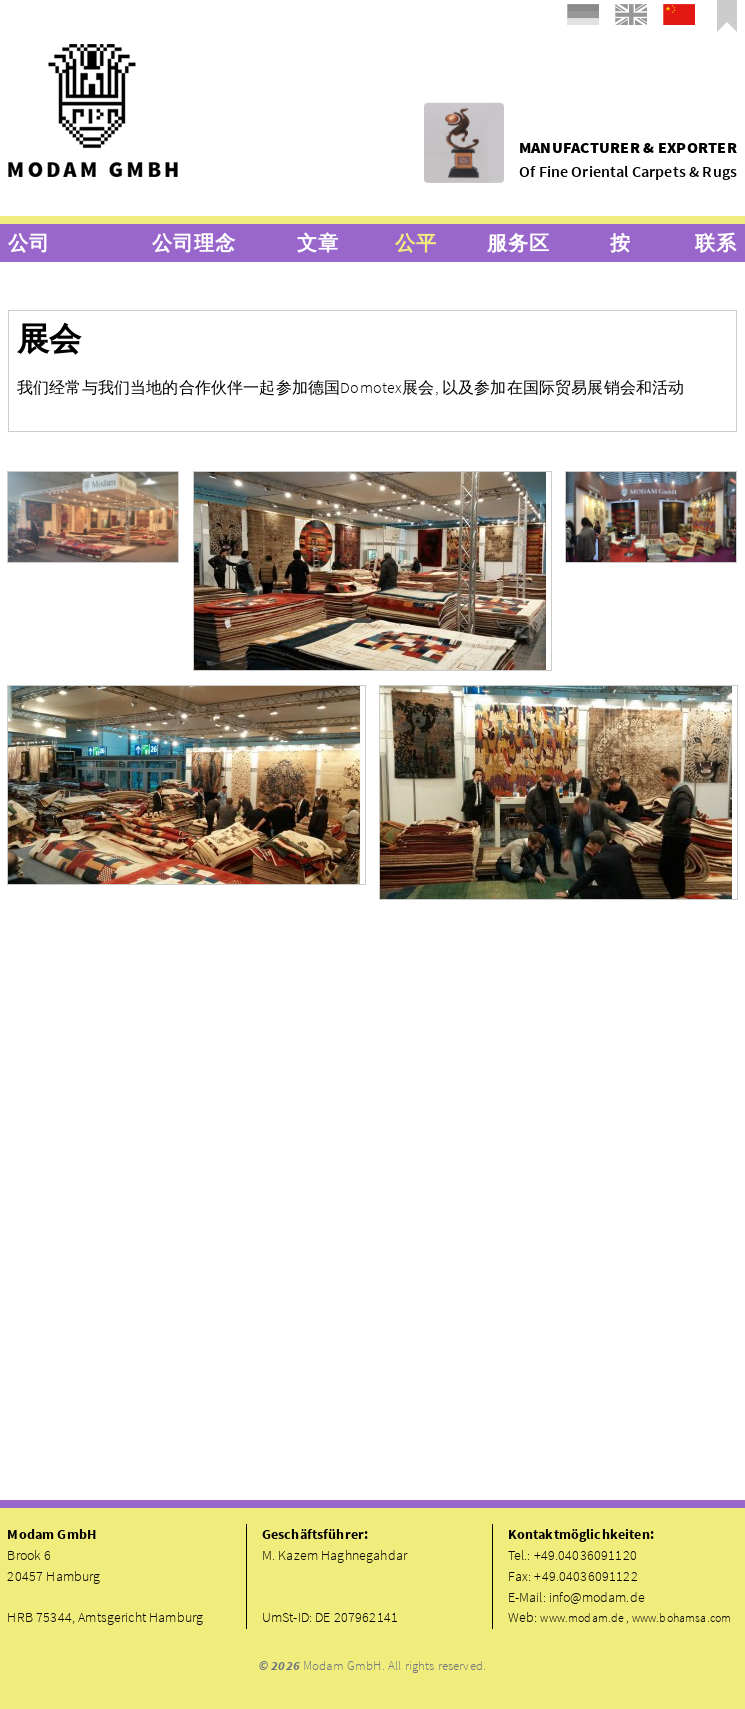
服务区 (518, 242)
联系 (716, 242)
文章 (318, 242)
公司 (29, 242)
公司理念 (193, 242)
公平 (416, 242)
